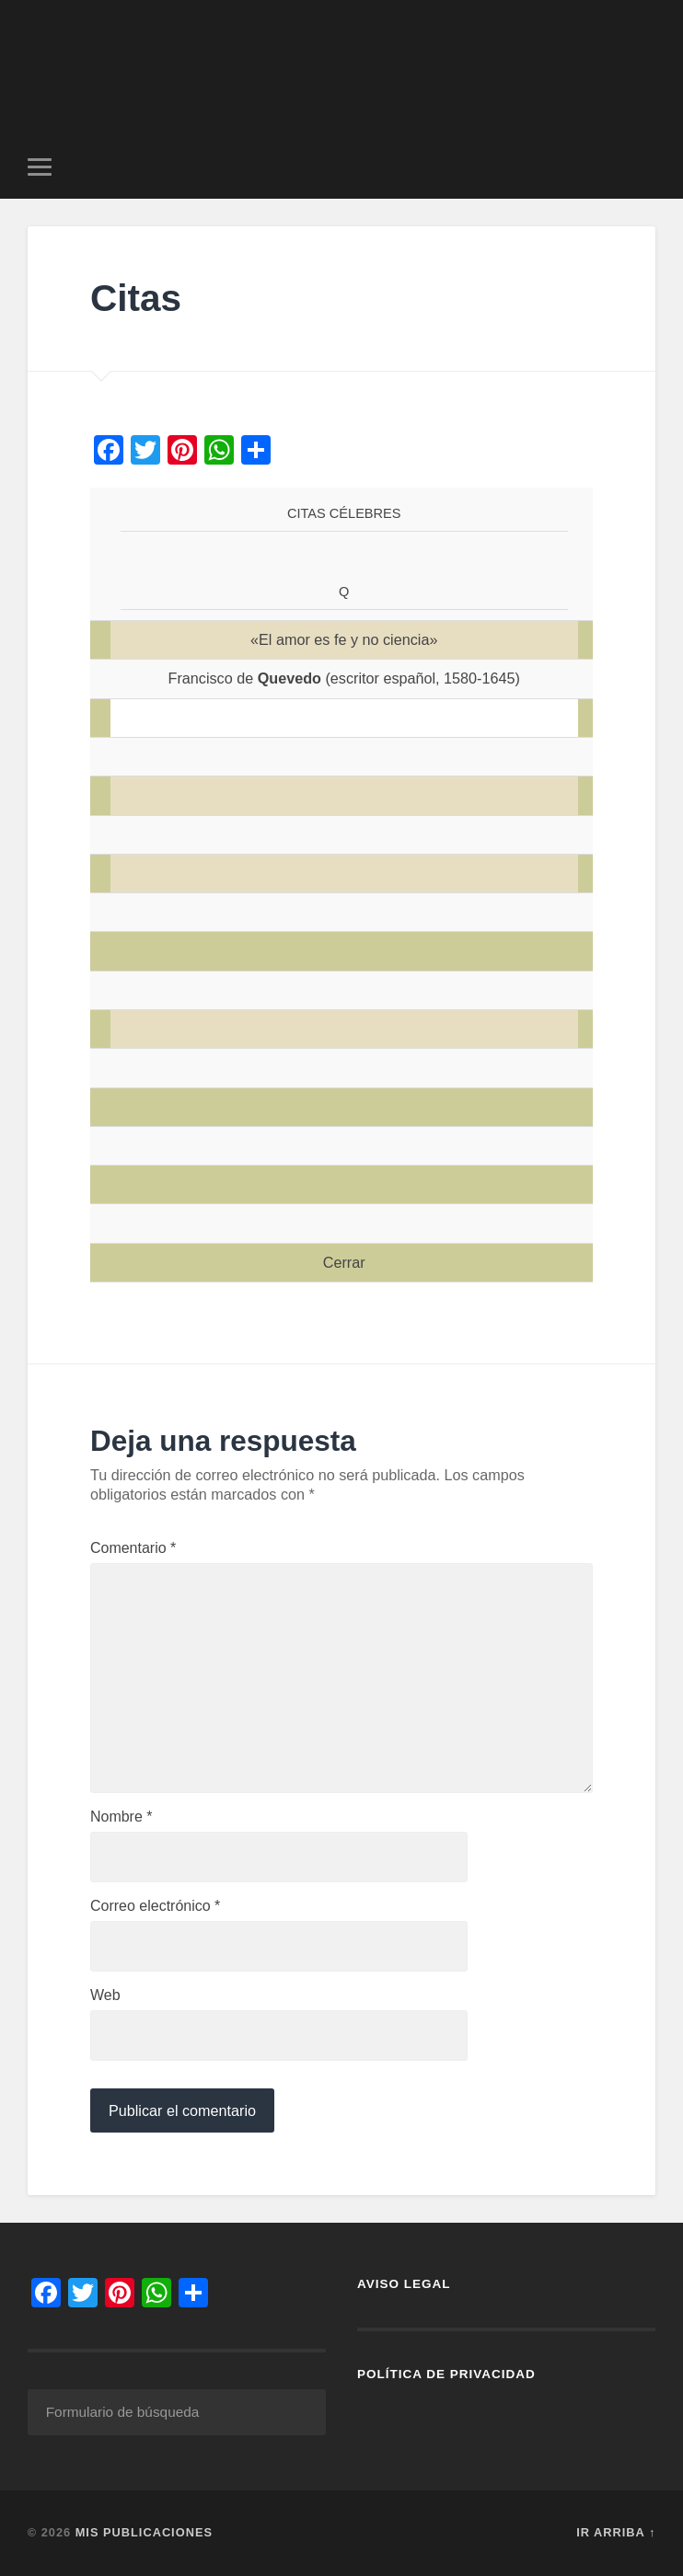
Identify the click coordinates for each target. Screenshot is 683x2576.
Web (105, 1995)
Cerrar (344, 1262)
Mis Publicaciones (144, 2532)
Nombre (121, 1817)
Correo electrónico (155, 1906)
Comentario (133, 1548)
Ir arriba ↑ (615, 2532)
